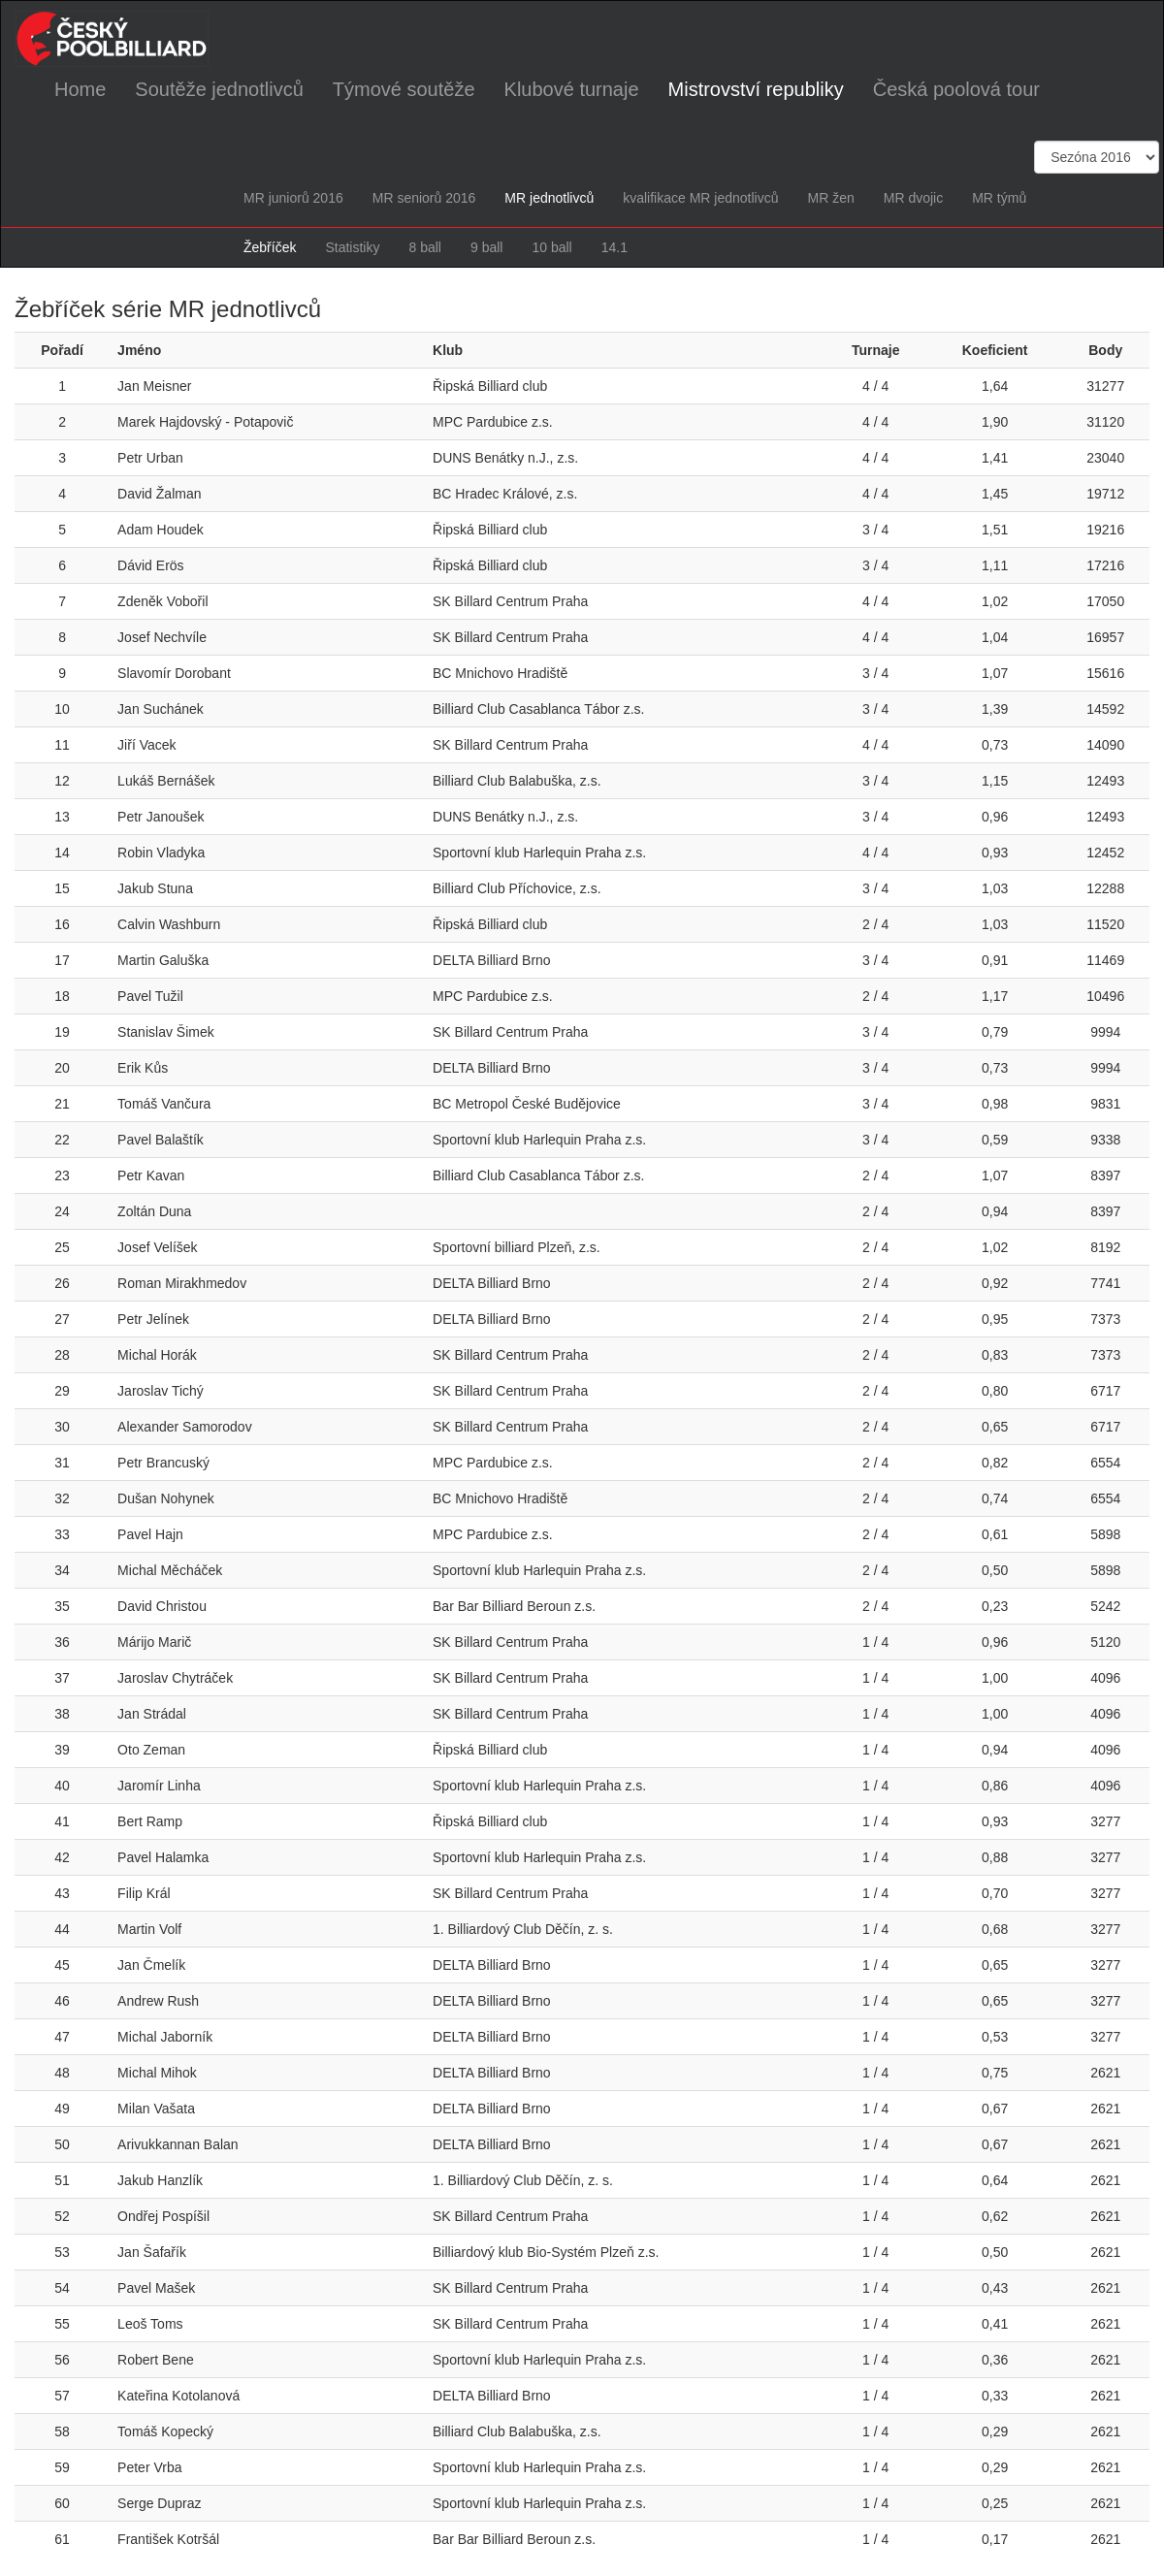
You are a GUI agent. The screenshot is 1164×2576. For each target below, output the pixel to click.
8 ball (424, 247)
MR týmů (999, 198)
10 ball (551, 247)
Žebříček (269, 247)
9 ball (486, 247)
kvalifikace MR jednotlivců (700, 198)
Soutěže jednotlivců (219, 89)
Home (80, 89)
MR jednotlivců (549, 198)
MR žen (830, 198)
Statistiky (352, 247)
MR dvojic (913, 198)
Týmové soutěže (404, 89)
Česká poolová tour (956, 89)
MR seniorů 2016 (424, 198)
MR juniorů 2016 (293, 198)
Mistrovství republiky (756, 89)
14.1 (614, 247)
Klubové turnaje (571, 89)
